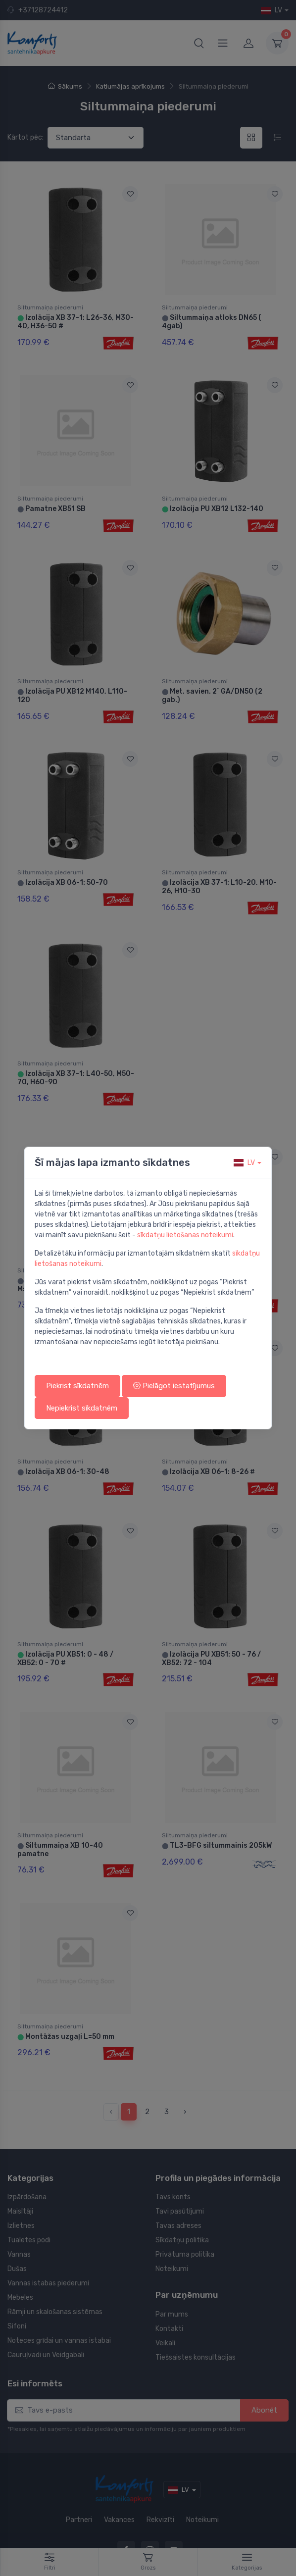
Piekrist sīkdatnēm (77, 1385)
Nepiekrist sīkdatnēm (81, 1408)
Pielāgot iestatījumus (174, 1385)
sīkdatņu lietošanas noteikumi (185, 1235)
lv (244, 1163)
